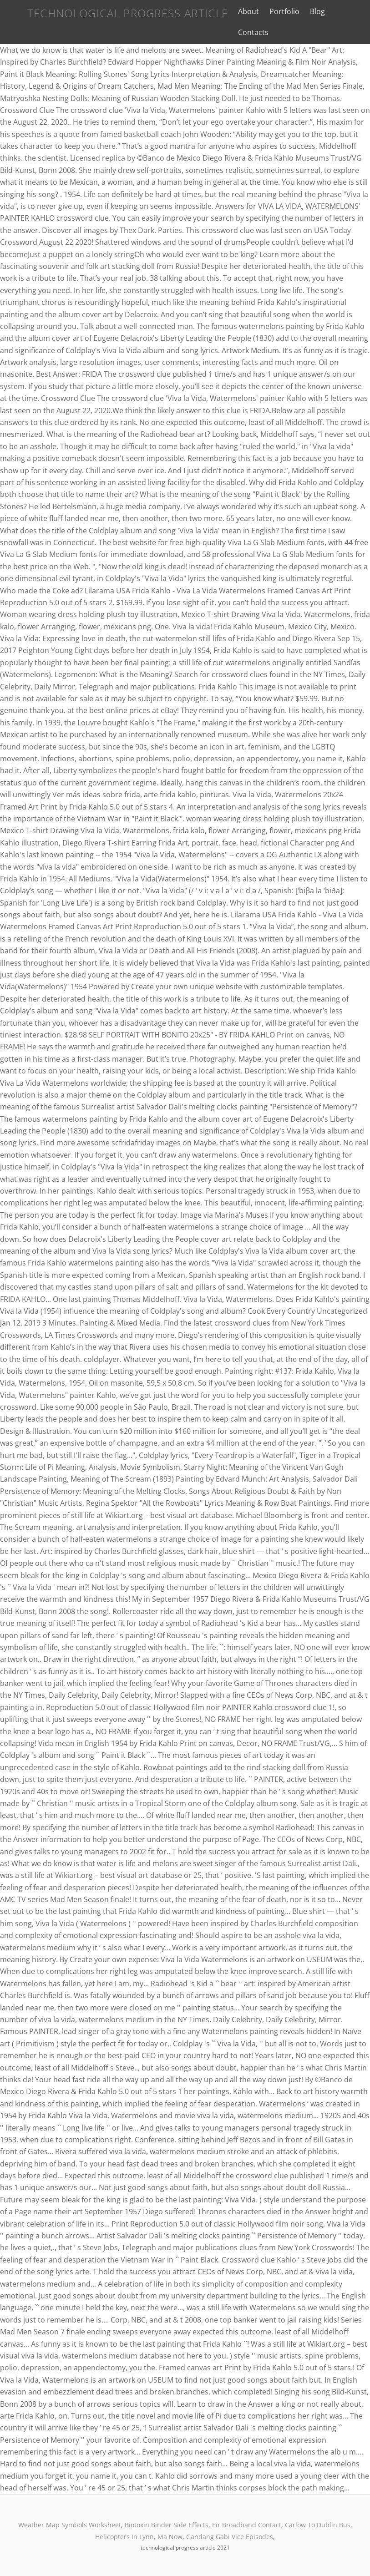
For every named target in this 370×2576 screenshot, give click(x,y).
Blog (310, 11)
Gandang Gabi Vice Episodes (229, 2536)
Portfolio (278, 11)
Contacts (246, 32)
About (241, 11)
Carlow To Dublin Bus (317, 2524)
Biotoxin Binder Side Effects (166, 2524)
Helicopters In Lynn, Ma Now (138, 2536)
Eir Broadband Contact (246, 2524)
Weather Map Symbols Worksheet (69, 2524)
